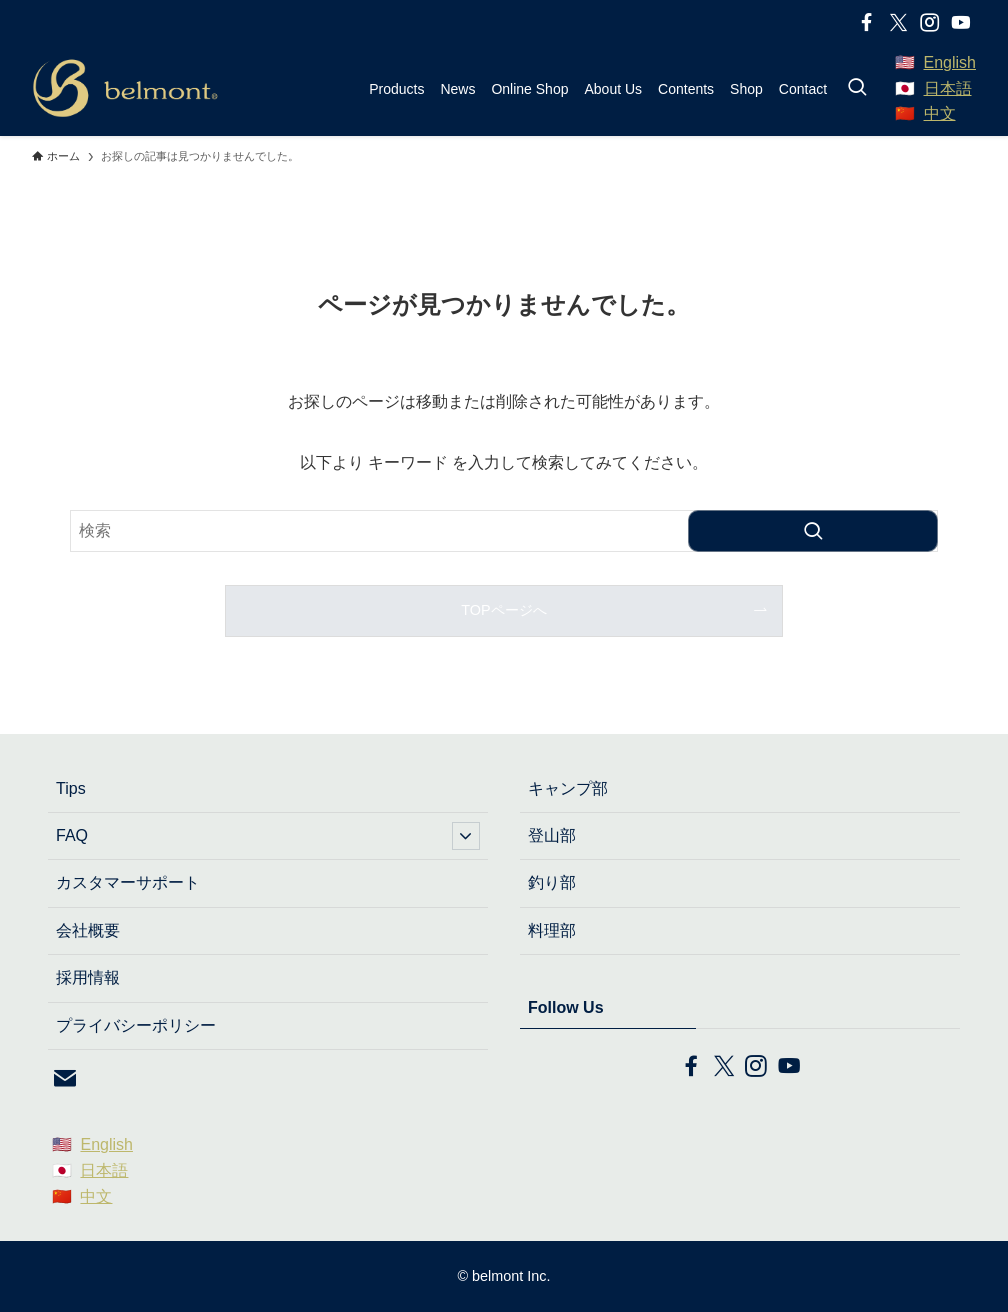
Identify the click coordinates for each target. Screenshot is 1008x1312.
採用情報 (88, 977)
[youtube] (960, 22)
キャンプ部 (568, 788)
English (950, 62)
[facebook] (866, 22)
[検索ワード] (504, 531)
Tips (71, 788)
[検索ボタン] (857, 88)
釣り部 (552, 882)
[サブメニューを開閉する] (466, 836)
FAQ (268, 836)
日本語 (948, 88)
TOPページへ (503, 610)
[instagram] (929, 22)
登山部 (552, 835)
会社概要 (88, 930)
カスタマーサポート (128, 882)
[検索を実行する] (813, 531)
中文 (940, 113)
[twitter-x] (897, 22)
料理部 (552, 930)
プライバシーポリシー (136, 1025)
